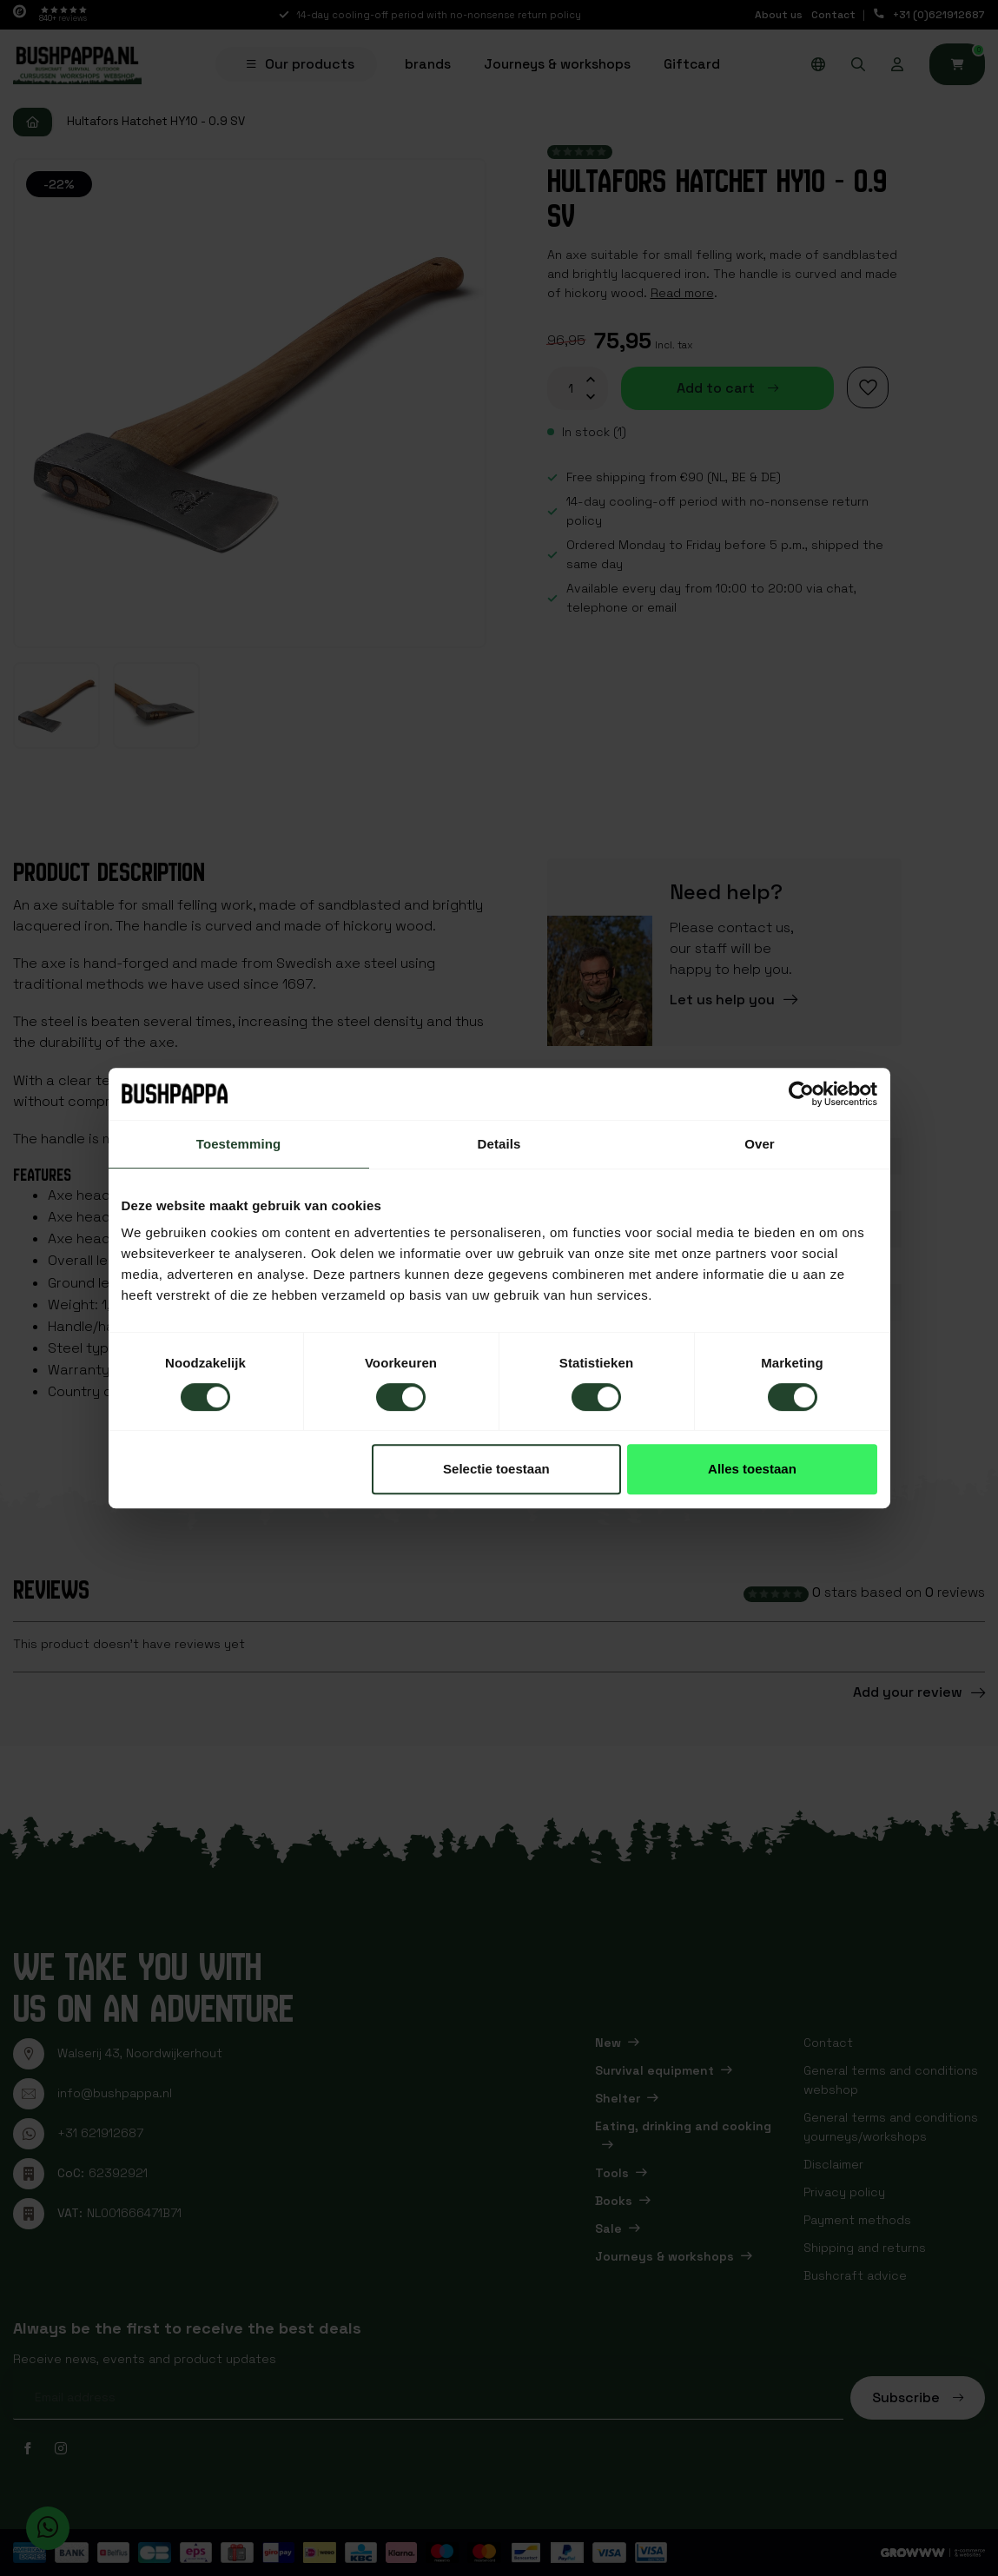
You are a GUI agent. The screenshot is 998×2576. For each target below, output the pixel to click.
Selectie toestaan (496, 1468)
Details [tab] (499, 1143)
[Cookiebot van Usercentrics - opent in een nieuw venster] (801, 1094)
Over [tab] (759, 1143)
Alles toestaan (752, 1468)
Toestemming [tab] (238, 1143)
